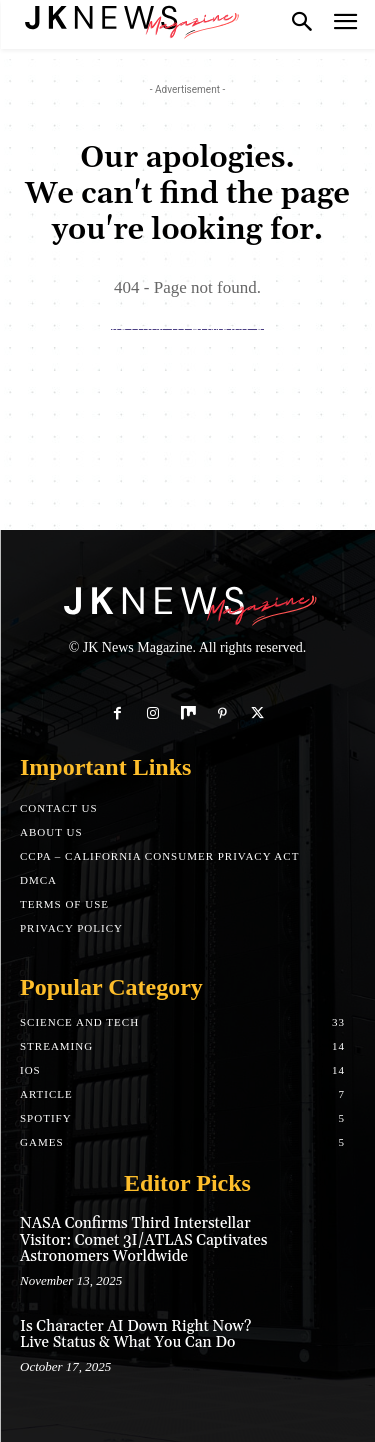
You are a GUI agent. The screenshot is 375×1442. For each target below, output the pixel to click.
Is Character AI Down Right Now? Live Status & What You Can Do (135, 1335)
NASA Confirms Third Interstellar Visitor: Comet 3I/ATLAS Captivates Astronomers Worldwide (144, 1240)
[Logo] (130, 20)
